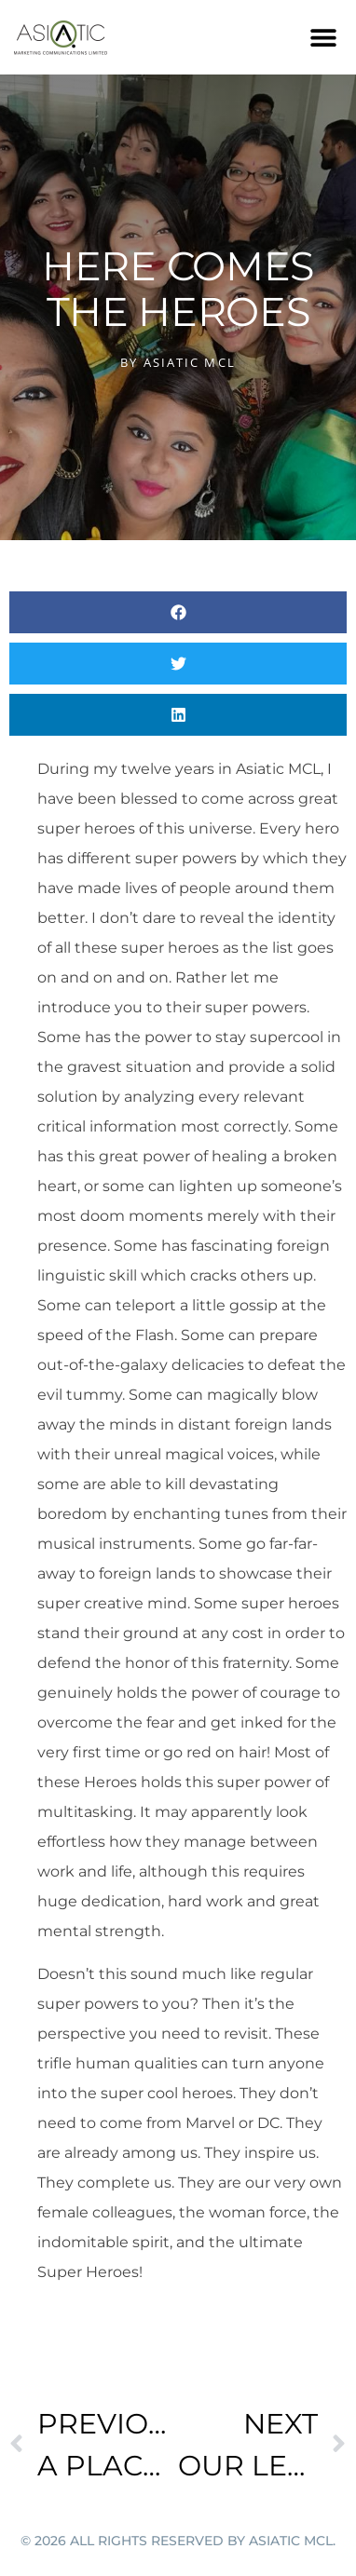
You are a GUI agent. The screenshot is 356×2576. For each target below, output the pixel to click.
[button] (324, 38)
